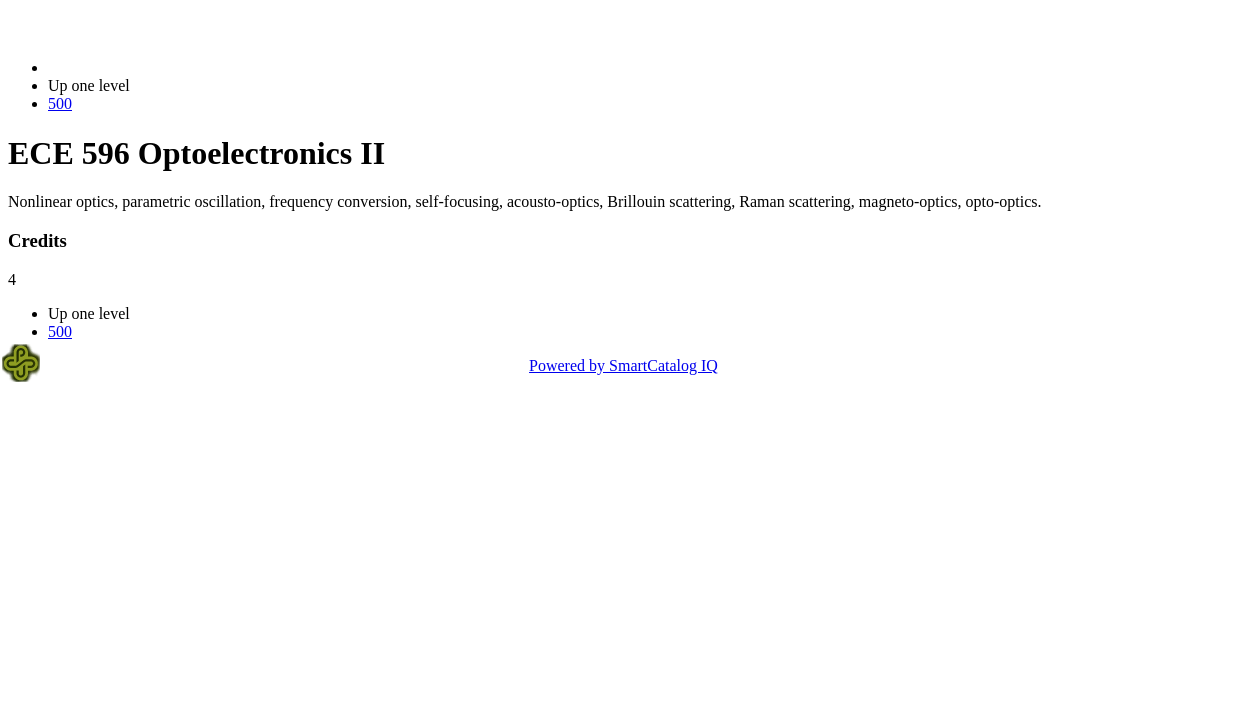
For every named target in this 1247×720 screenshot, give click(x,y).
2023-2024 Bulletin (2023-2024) (152, 67)
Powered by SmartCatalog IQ (623, 365)
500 (60, 103)
